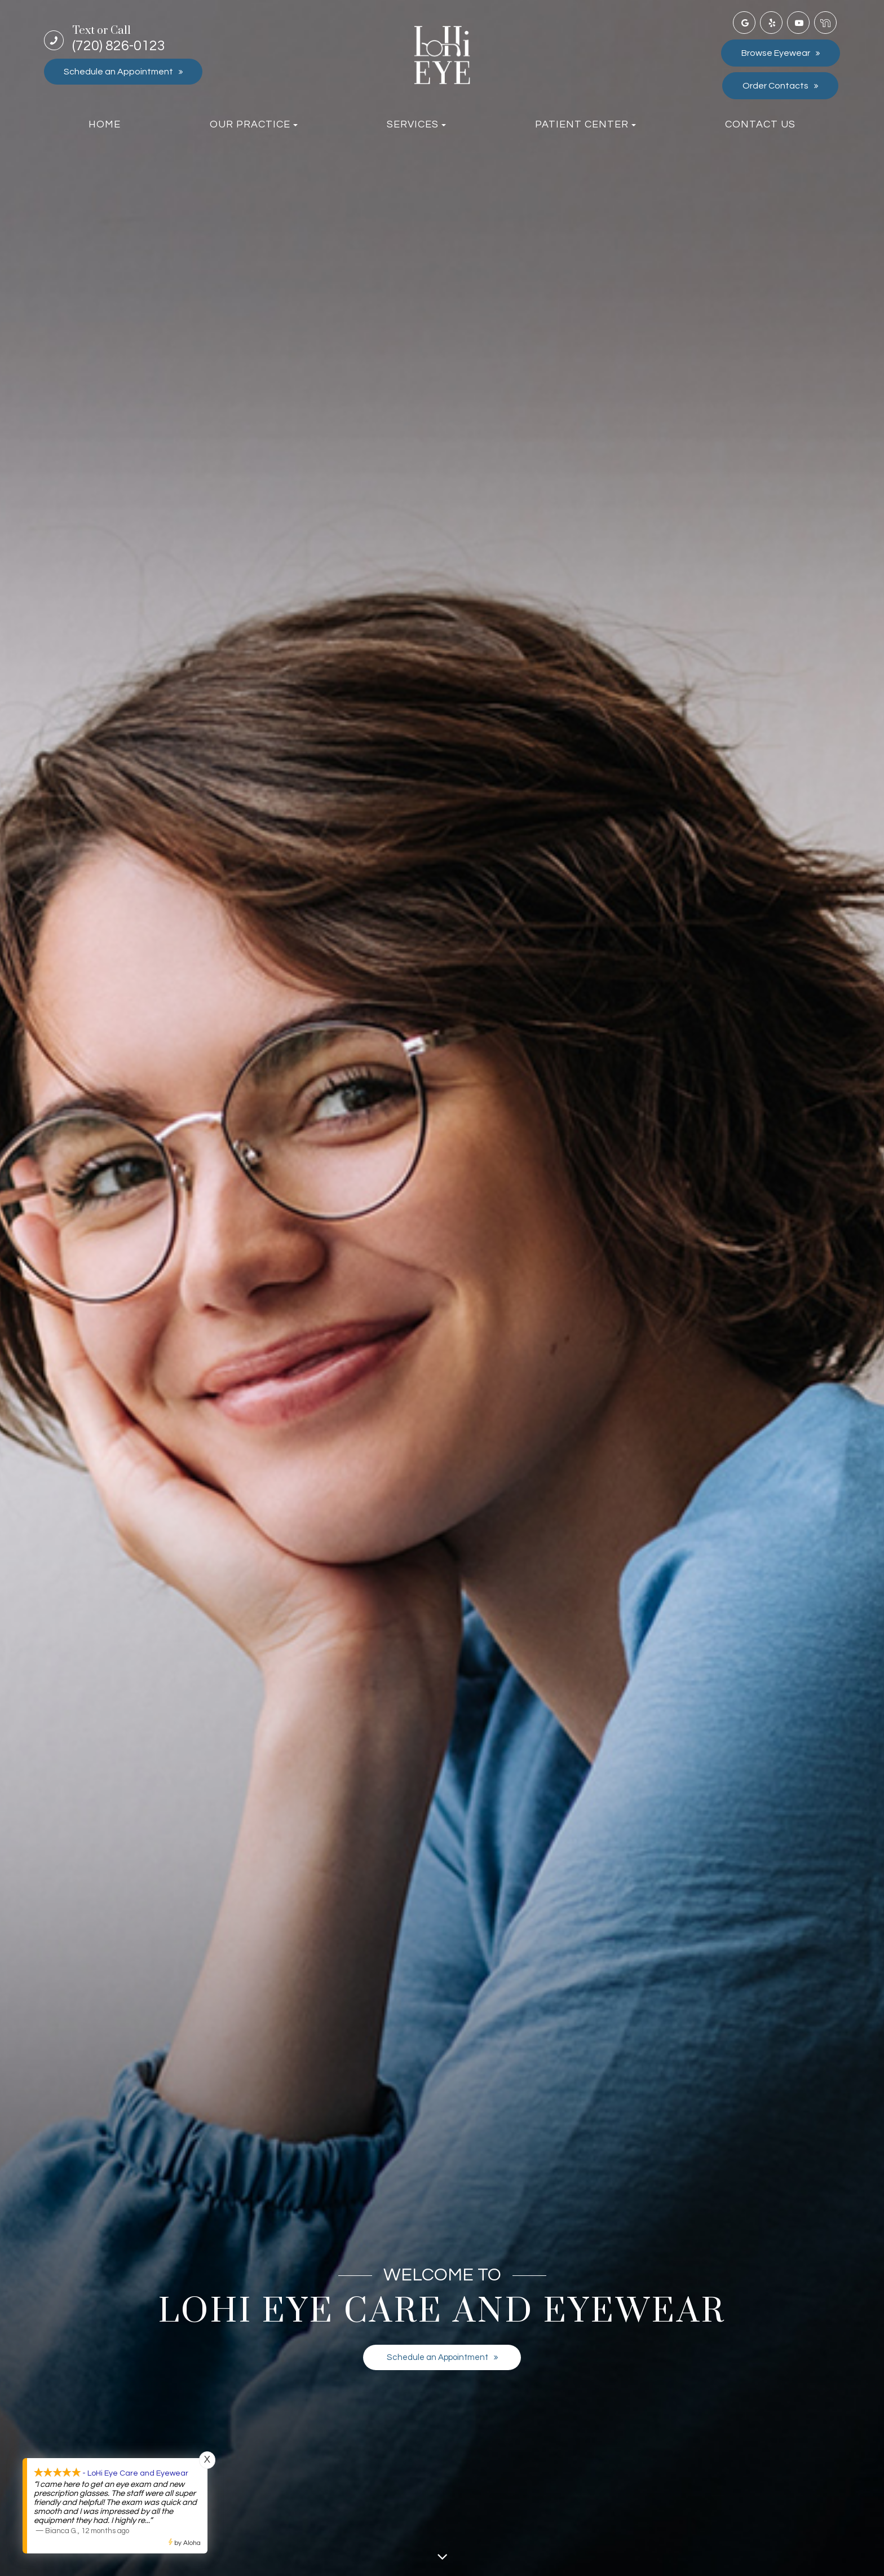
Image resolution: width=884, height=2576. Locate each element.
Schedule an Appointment (118, 71)
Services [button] (416, 124)
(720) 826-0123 (118, 39)
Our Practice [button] (254, 124)
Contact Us (760, 124)
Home (105, 124)
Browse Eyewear (775, 53)
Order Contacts (775, 85)
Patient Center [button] (585, 124)
